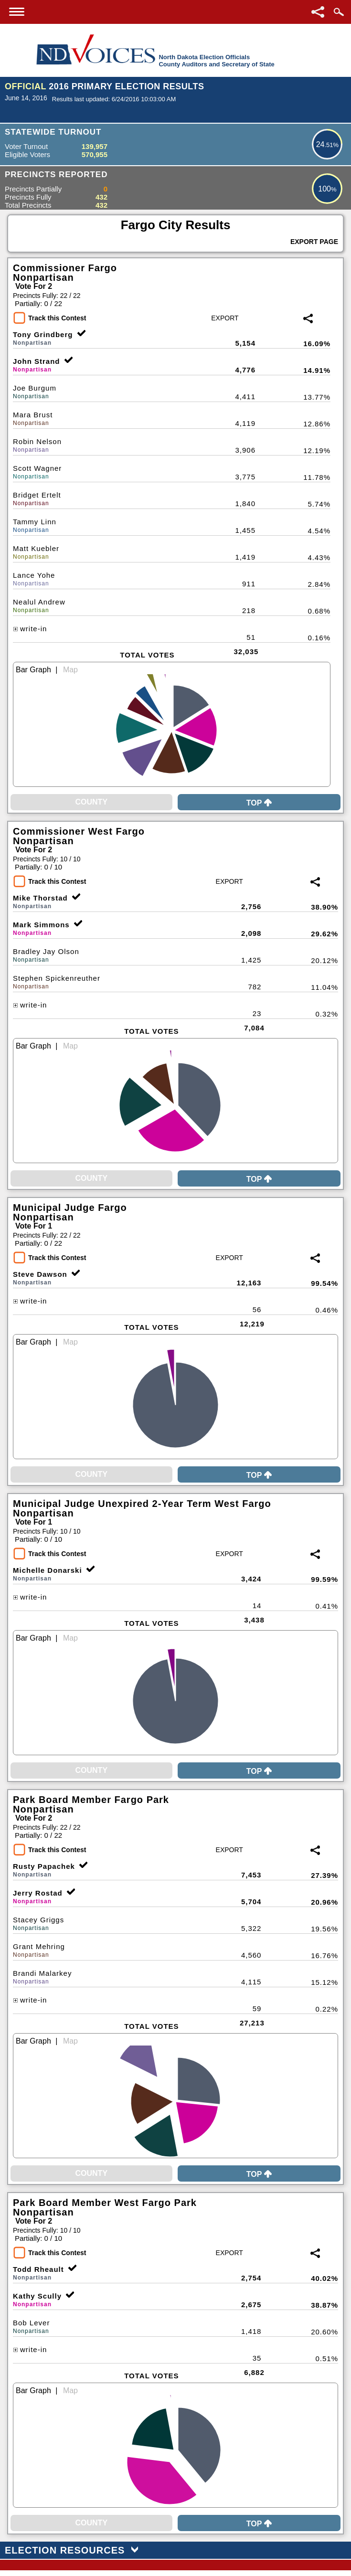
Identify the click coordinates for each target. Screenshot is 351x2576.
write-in (30, 629)
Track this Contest (57, 318)
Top (259, 803)
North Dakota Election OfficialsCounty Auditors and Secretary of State (216, 60)
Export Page (314, 241)
